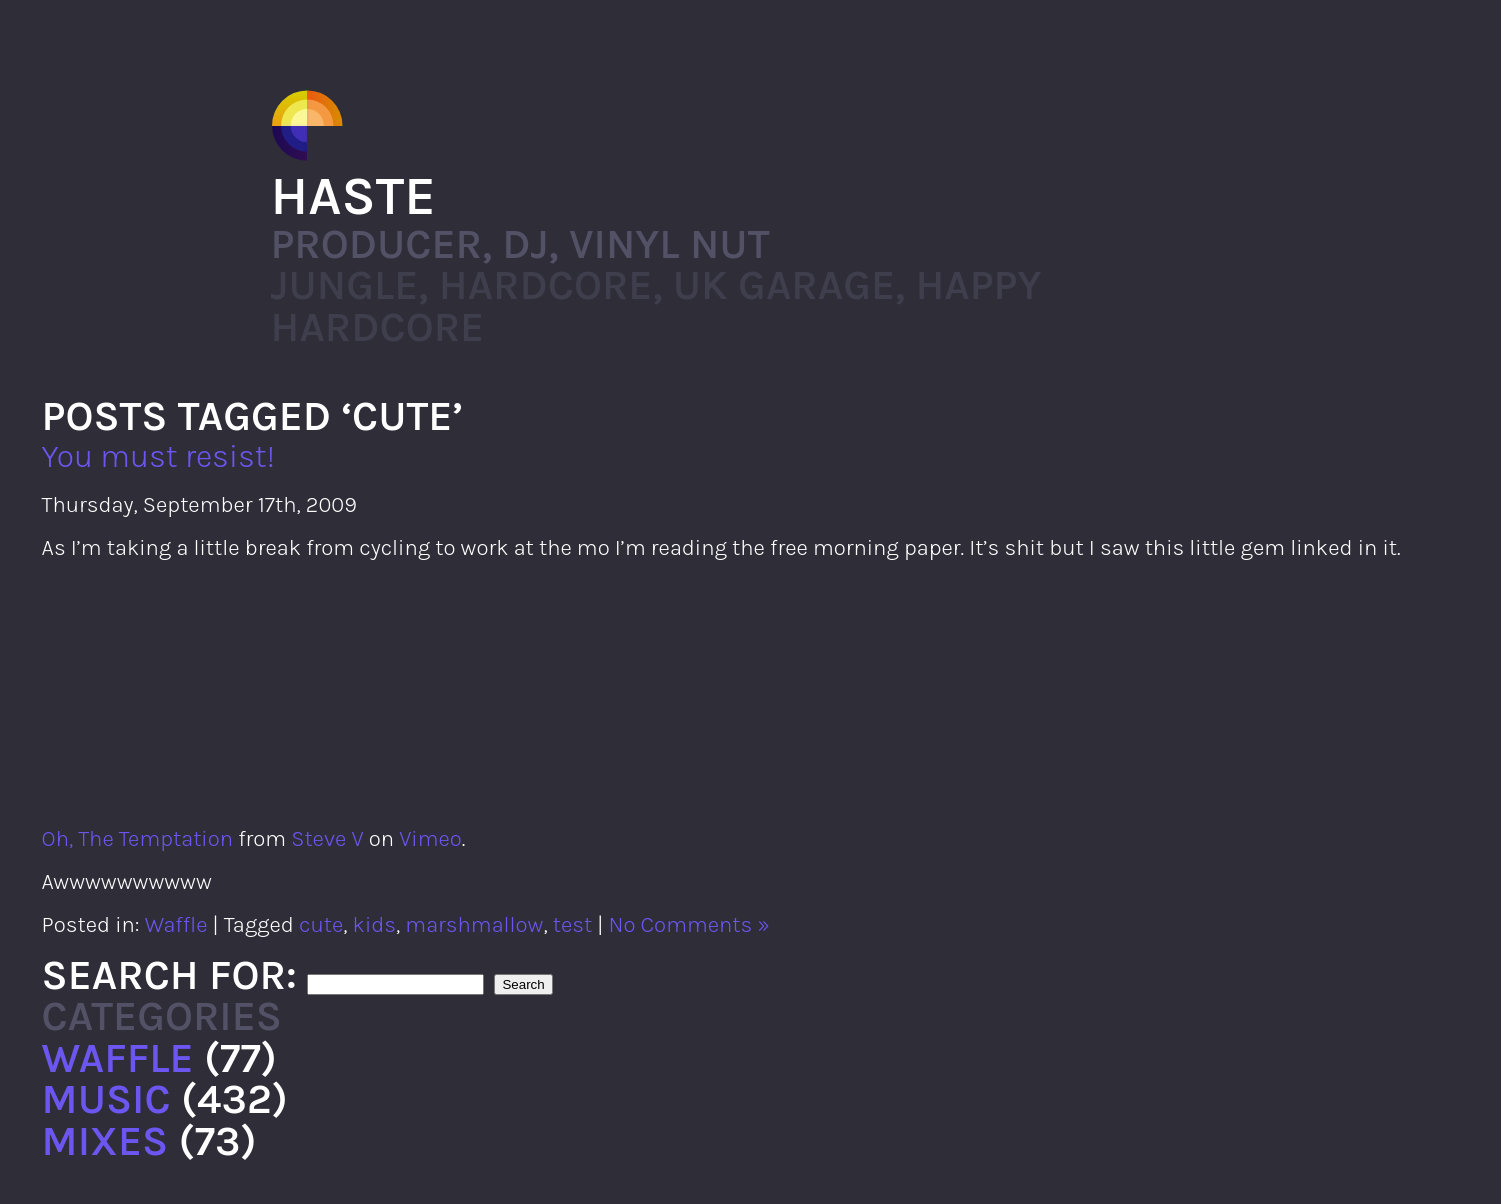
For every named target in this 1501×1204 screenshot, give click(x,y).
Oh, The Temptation (137, 838)
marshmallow (474, 924)
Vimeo (430, 838)
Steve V (327, 838)
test (572, 924)
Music (106, 1099)
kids (374, 924)
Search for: (169, 975)
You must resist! (159, 456)
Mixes (105, 1141)
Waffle (176, 924)
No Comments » (689, 924)
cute (321, 924)
